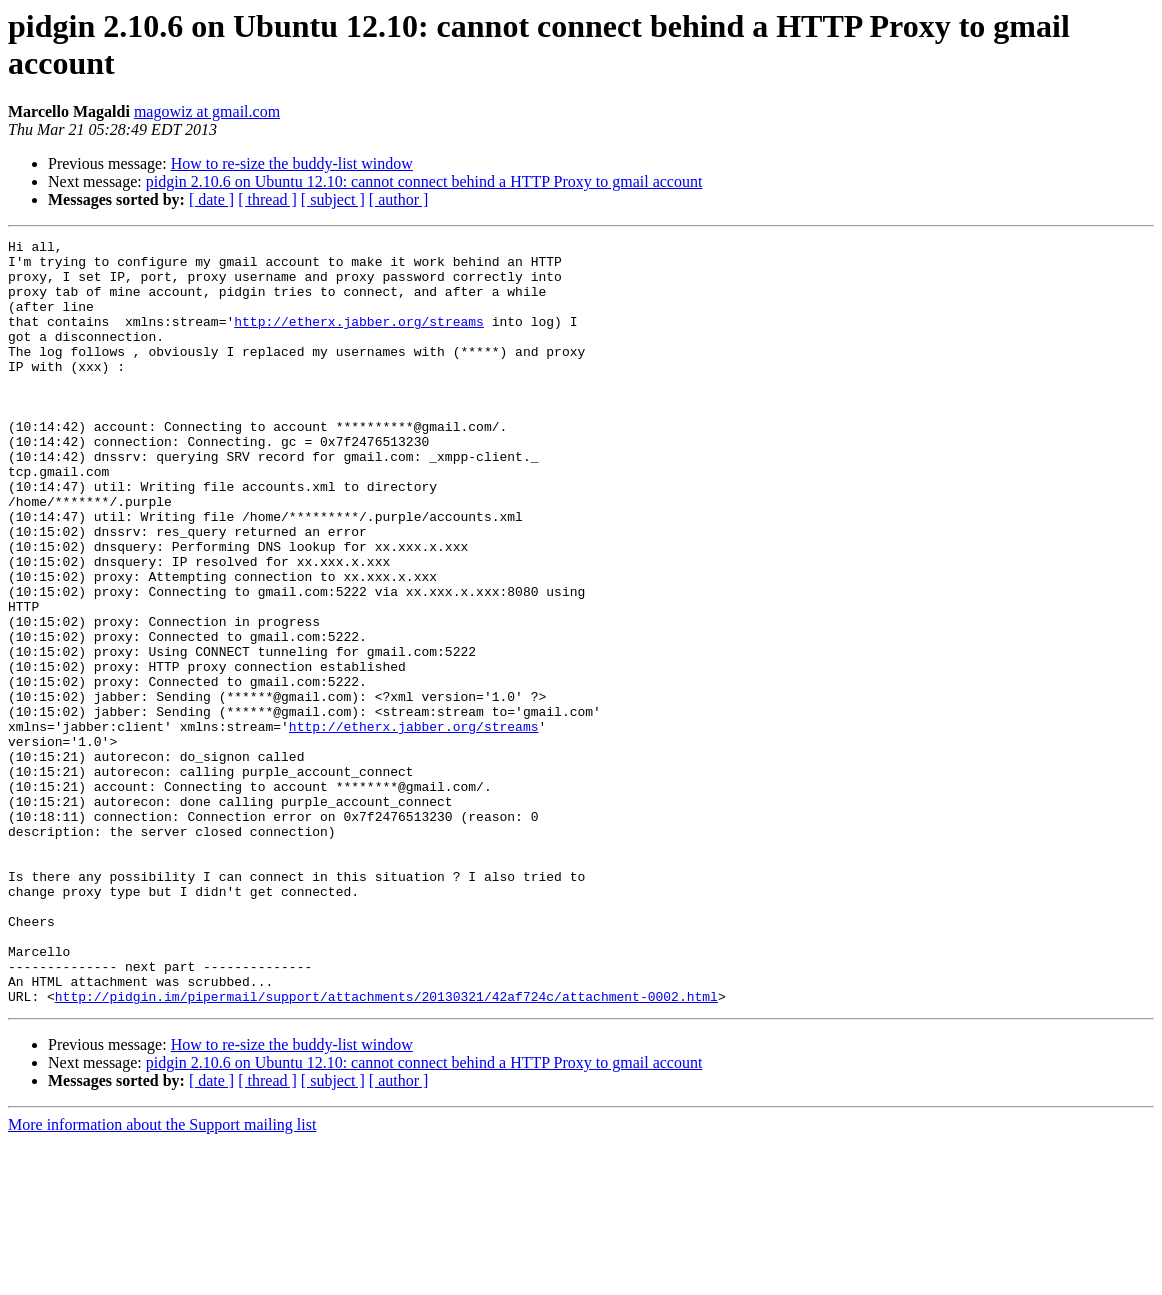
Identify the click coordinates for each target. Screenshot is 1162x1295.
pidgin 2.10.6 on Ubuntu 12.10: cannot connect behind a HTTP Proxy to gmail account (424, 181)
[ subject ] (333, 199)
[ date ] (211, 199)
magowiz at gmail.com (207, 111)
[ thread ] (267, 199)
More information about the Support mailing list (162, 1277)
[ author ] (399, 199)
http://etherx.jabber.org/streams (359, 339)
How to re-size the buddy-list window (292, 163)
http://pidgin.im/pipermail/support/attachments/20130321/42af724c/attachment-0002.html (386, 1149)
